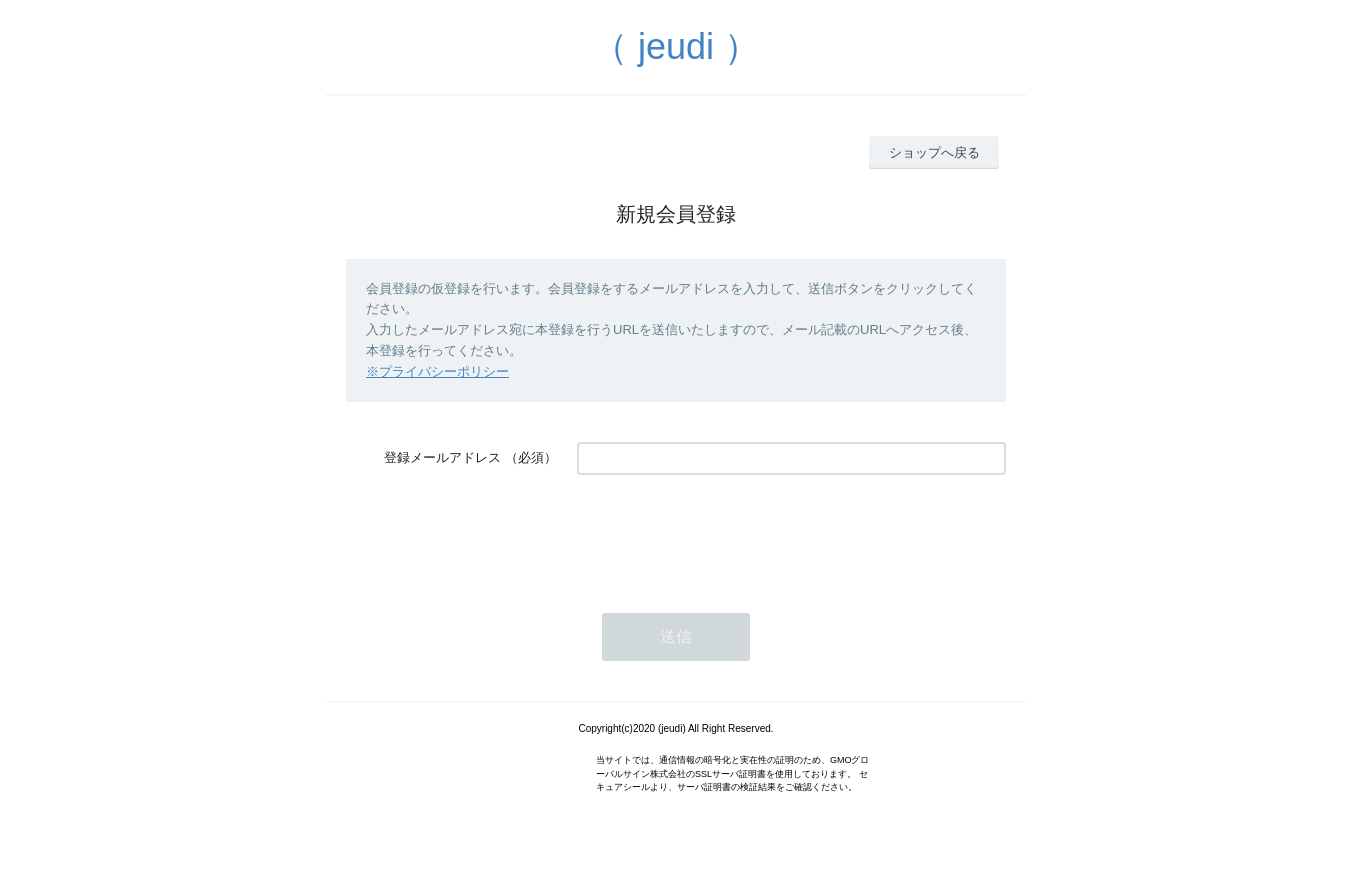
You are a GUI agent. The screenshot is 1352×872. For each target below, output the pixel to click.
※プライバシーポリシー (437, 371)
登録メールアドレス (442, 457)
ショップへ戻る (934, 152)
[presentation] (729, 534)
